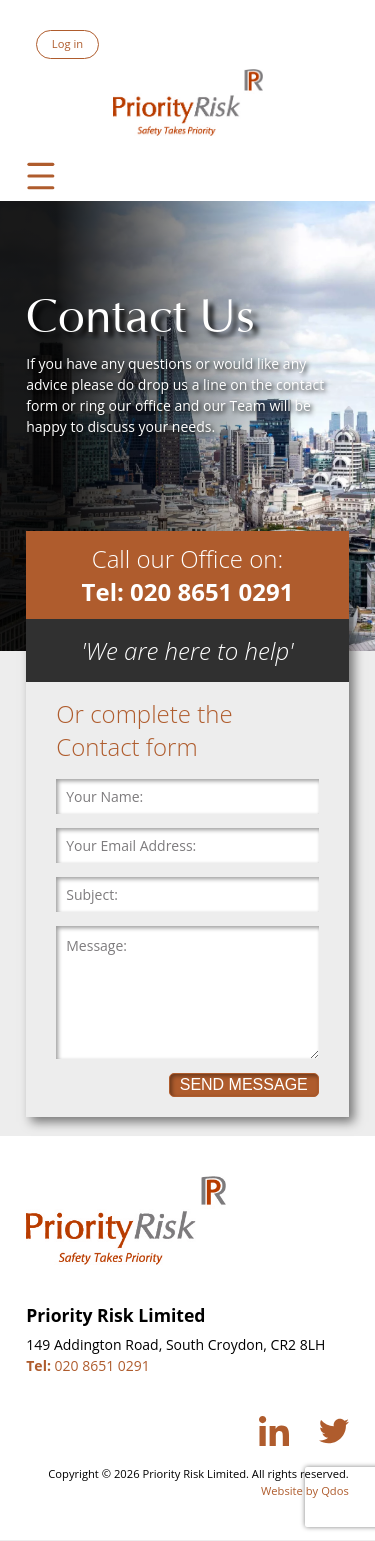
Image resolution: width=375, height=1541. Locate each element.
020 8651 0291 (88, 1365)
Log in (67, 43)
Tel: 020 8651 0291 (188, 591)
